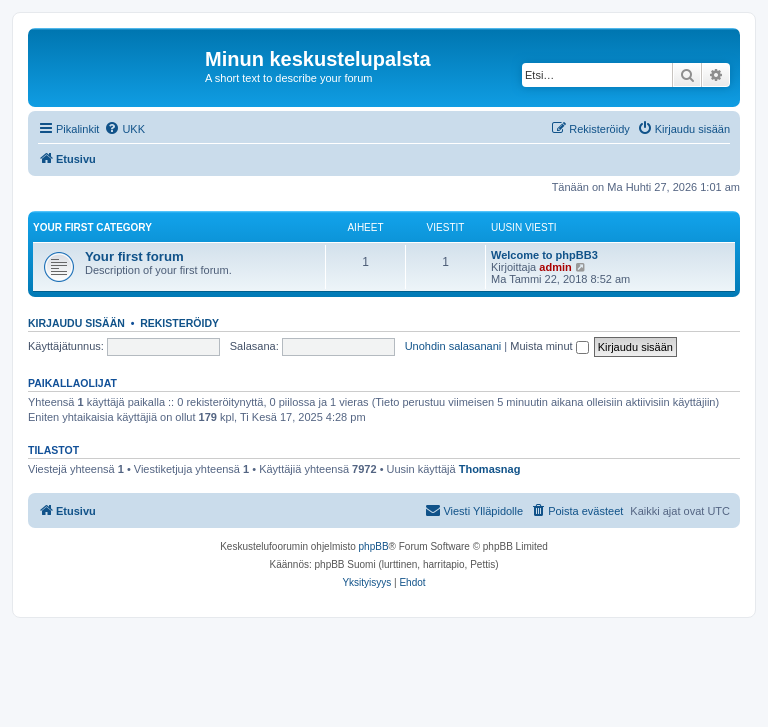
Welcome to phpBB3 (544, 255)
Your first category (92, 227)
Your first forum (134, 256)
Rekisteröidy (179, 323)
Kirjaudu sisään (76, 323)
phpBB (374, 546)
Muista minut (549, 346)
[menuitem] (124, 129)
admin (555, 267)
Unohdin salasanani (453, 346)
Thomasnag (490, 469)
